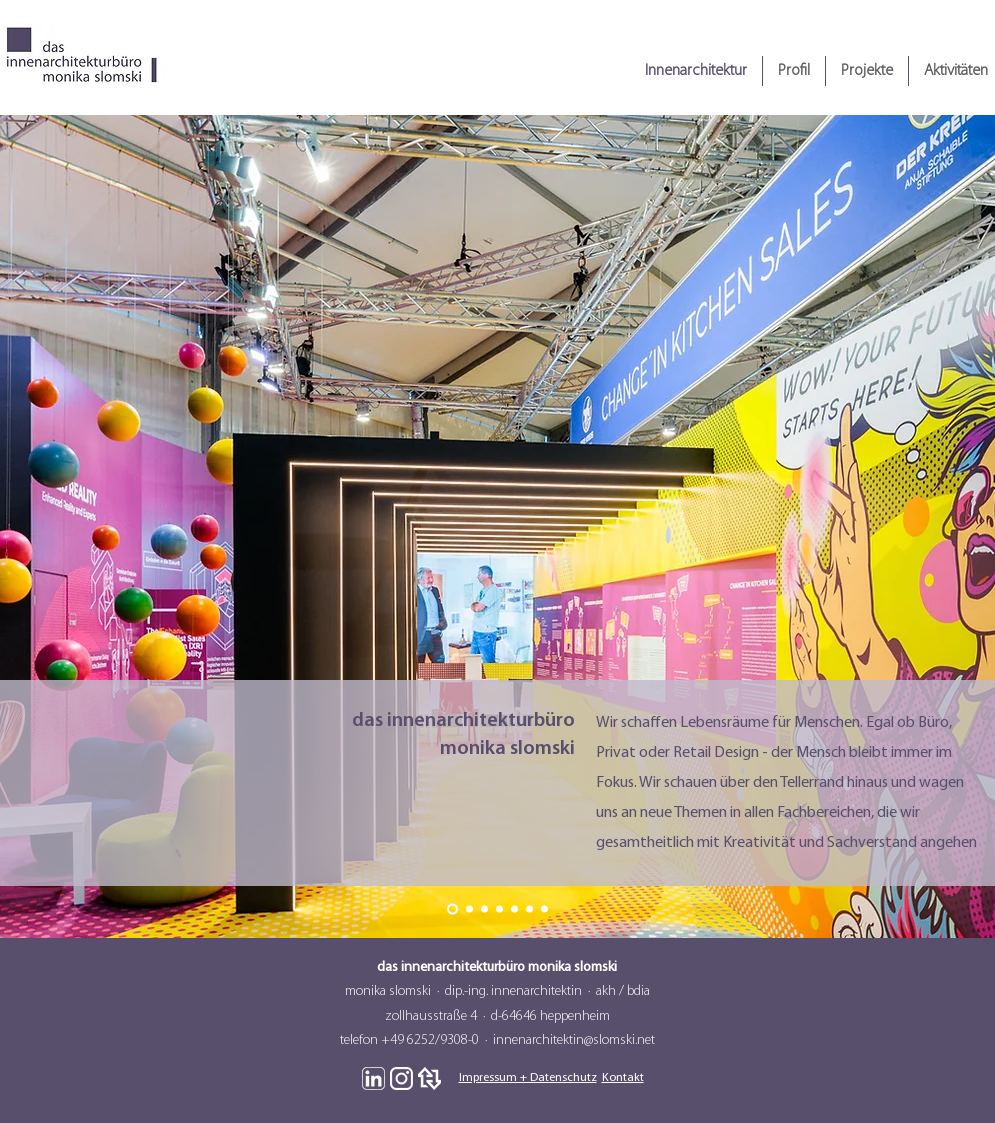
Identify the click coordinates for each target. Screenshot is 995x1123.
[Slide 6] (529, 909)
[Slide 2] (469, 909)
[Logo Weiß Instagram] (401, 1078)
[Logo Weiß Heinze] (429, 1078)
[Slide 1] (452, 909)
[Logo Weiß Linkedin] (373, 1078)
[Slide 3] (484, 909)
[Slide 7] (544, 909)
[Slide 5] (514, 909)
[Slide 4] (499, 909)
